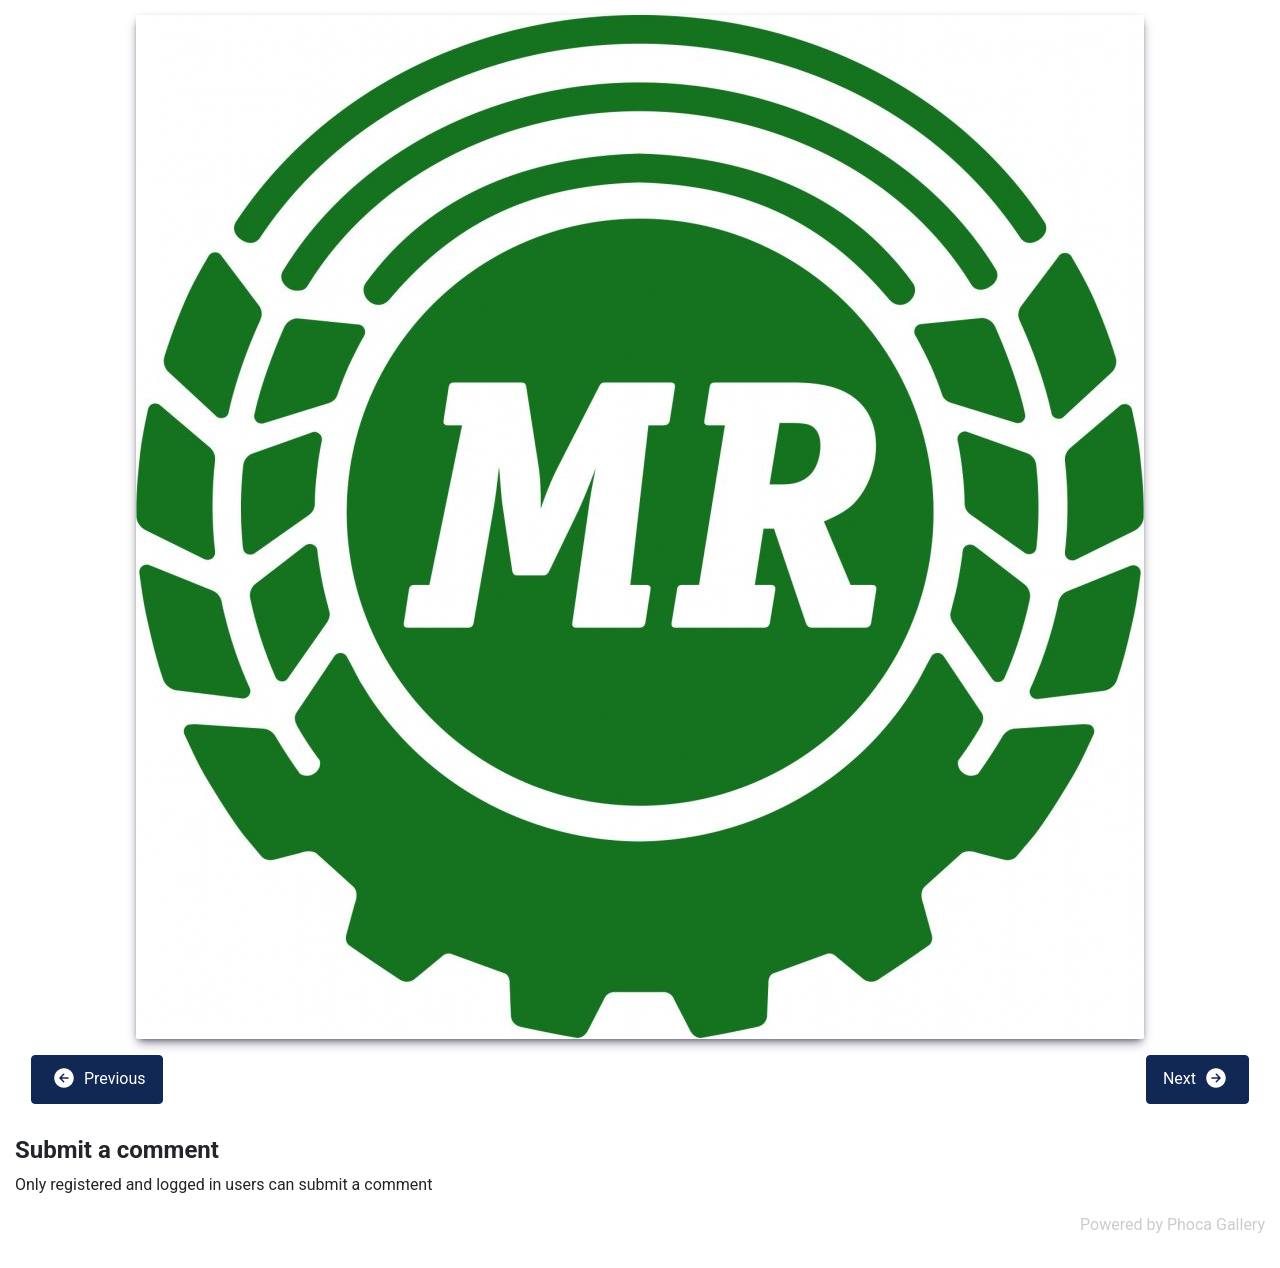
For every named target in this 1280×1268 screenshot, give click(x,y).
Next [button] (1195, 1078)
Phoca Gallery (1216, 1224)
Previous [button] (99, 1078)
